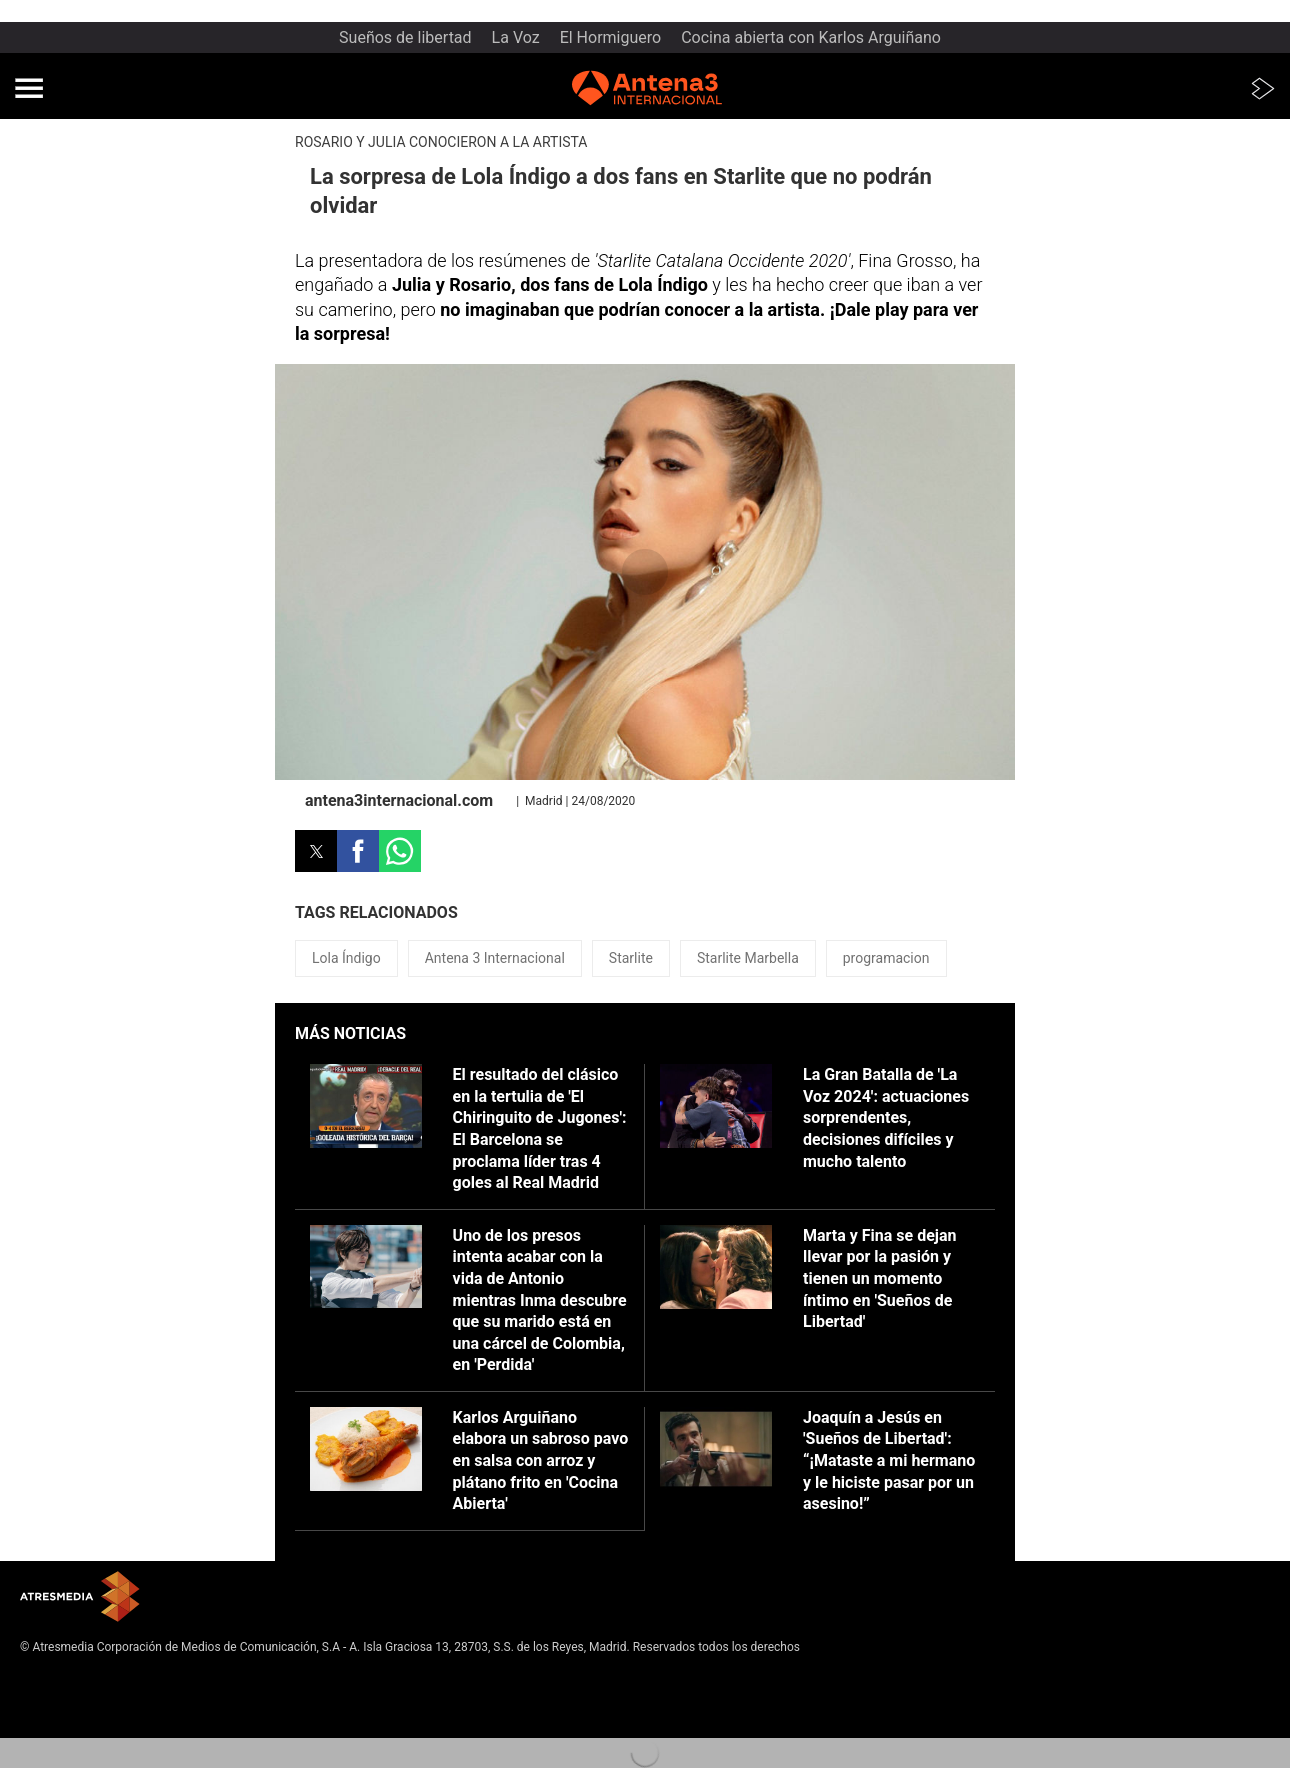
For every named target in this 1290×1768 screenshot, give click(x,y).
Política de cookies (71, 1710)
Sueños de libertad (405, 37)
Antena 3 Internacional (495, 958)
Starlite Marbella (748, 958)
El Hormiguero (611, 37)
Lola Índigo (346, 958)
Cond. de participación (80, 1726)
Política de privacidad (78, 1694)
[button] (29, 88)
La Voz (516, 37)
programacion (886, 958)
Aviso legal (49, 1678)
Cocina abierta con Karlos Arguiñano (811, 37)
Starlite (631, 958)
